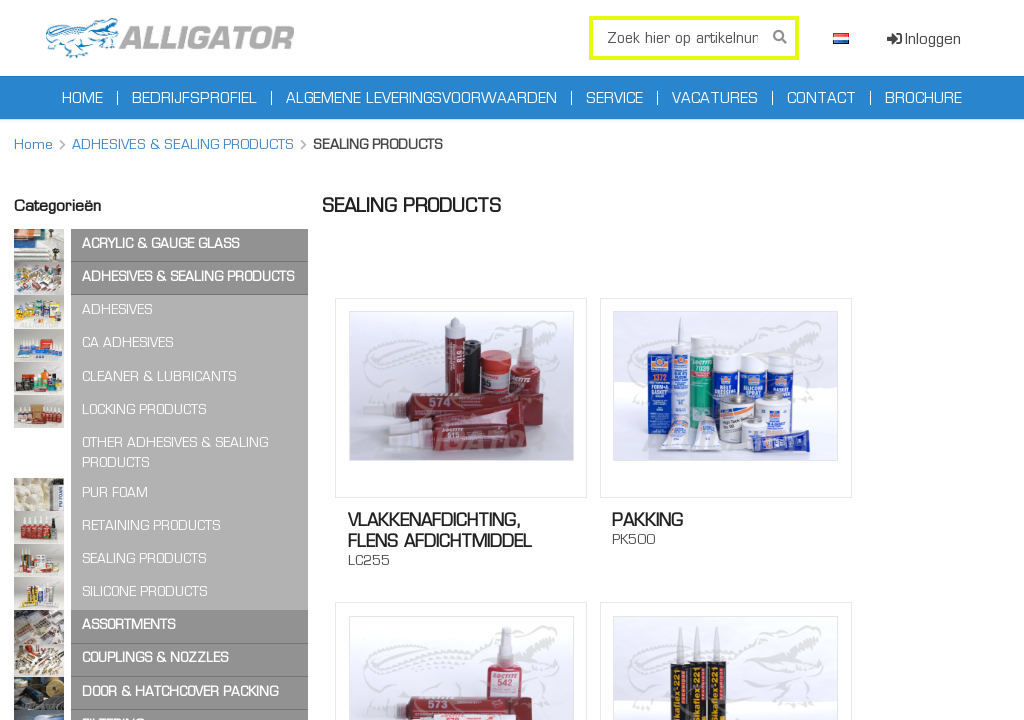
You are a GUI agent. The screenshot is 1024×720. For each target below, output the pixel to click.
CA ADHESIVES (127, 342)
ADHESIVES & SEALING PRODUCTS (183, 144)
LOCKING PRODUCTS (144, 409)
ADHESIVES (117, 309)
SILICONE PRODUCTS (144, 591)
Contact (821, 98)
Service (614, 98)
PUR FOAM (115, 492)
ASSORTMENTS (128, 624)
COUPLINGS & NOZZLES (155, 657)
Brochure (923, 98)
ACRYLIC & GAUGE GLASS (160, 243)
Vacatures (715, 98)
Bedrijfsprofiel (194, 98)
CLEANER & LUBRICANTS (159, 376)
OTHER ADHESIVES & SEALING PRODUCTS (175, 452)
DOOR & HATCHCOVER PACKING (180, 691)
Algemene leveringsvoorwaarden (421, 98)
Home (82, 98)
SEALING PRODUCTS (144, 558)
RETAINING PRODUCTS (151, 525)
